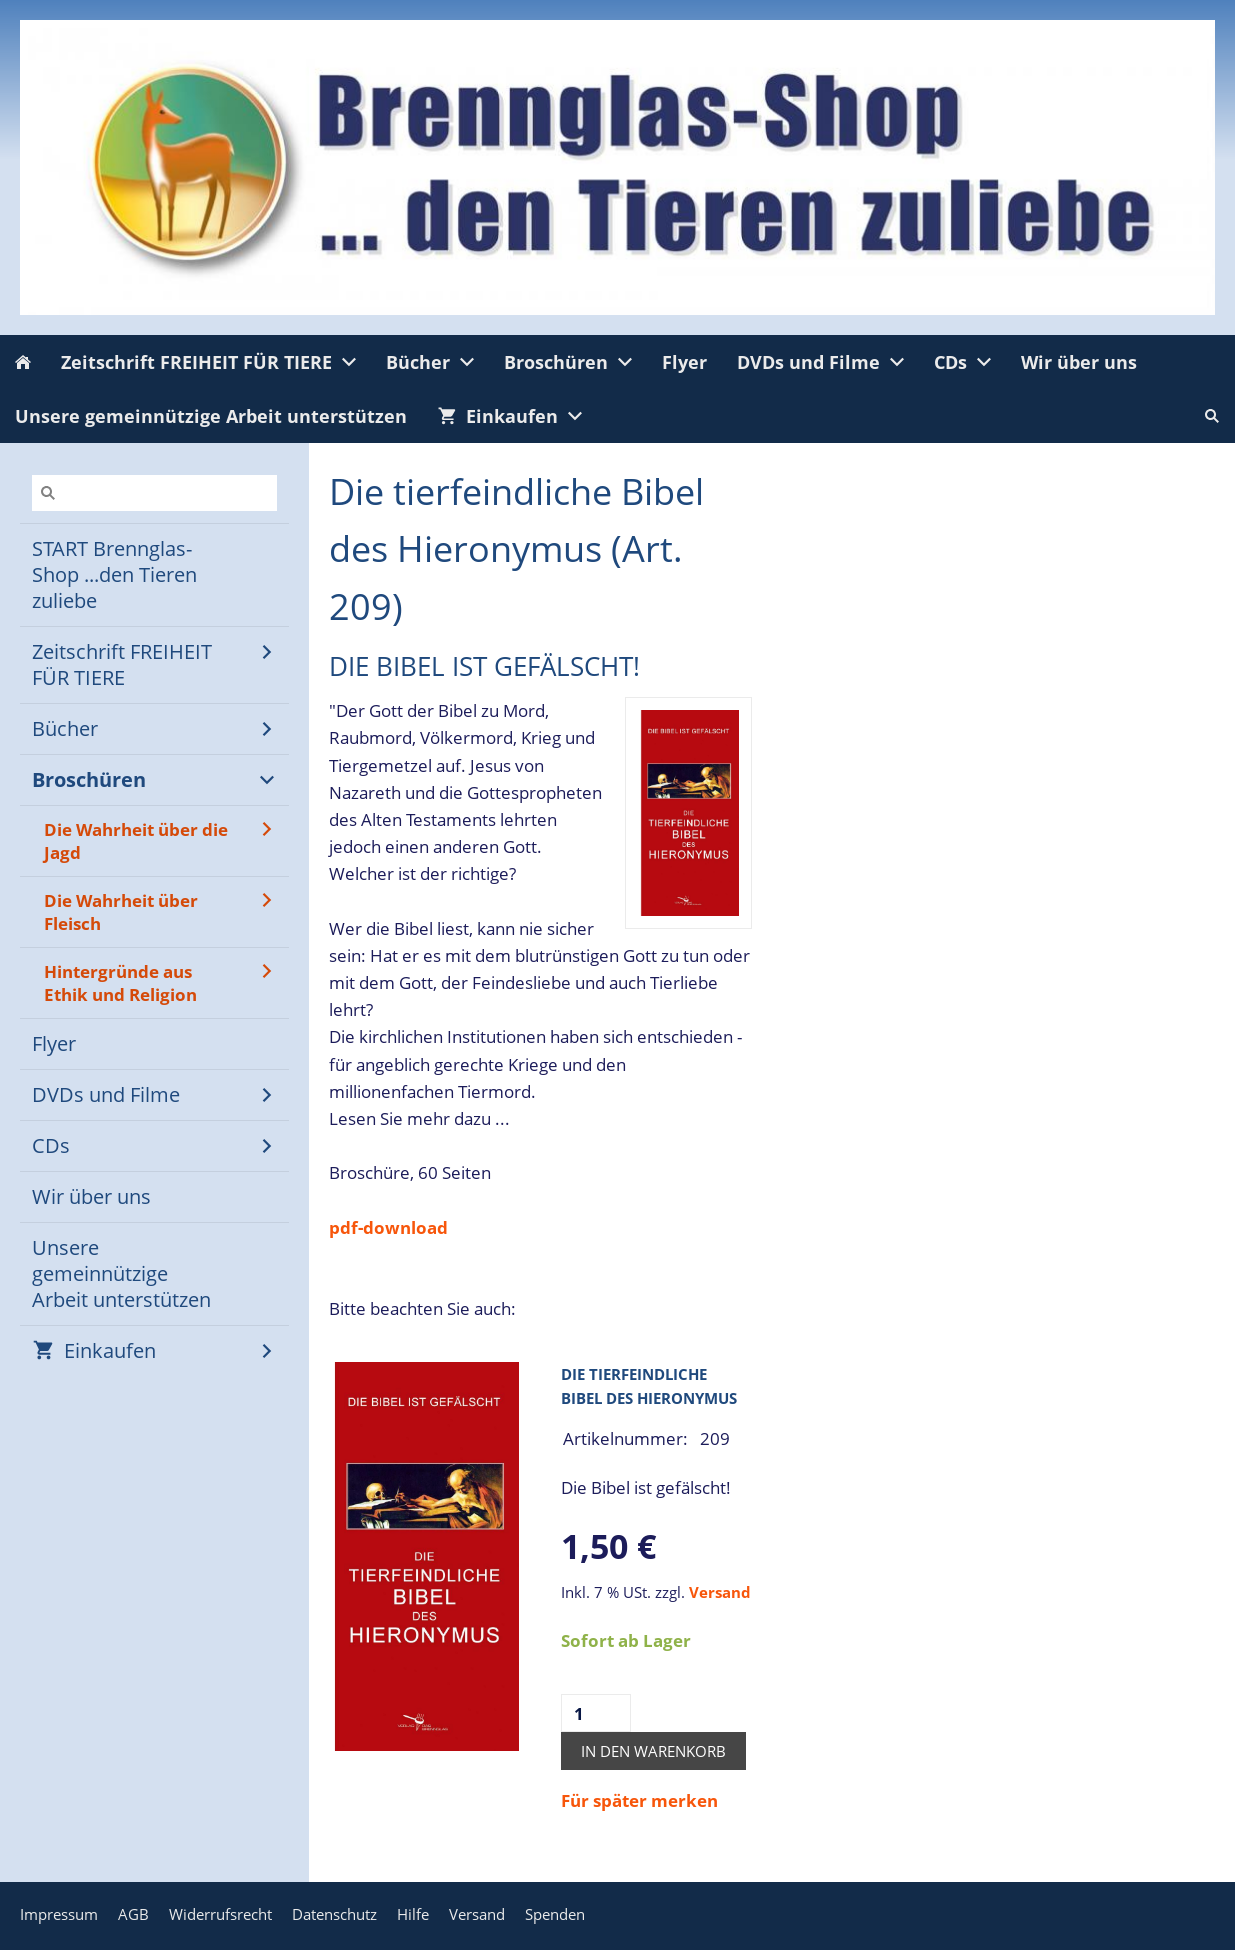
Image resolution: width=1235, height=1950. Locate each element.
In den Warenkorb (653, 1751)
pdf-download (388, 1227)
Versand (720, 1592)
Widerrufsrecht (220, 1914)
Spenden (555, 1914)
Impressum (59, 1914)
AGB (133, 1914)
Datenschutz (334, 1914)
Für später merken (639, 1800)
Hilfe (413, 1914)
